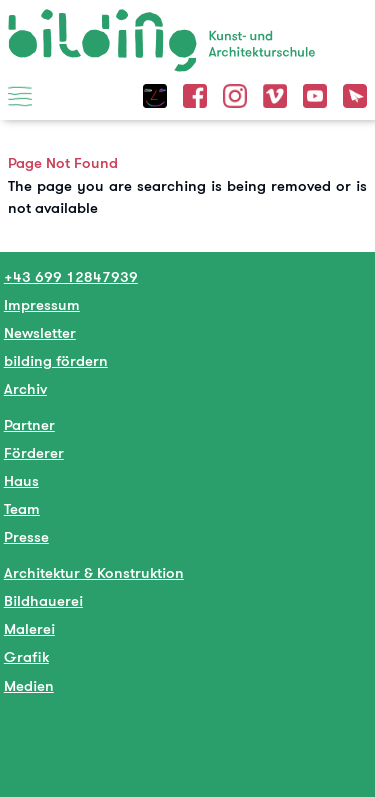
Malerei (29, 628)
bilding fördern (56, 360)
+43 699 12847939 (71, 276)
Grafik (26, 656)
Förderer (34, 452)
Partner (29, 424)
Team (22, 508)
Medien (29, 685)
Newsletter (40, 332)
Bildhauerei (43, 600)
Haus (21, 480)
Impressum (42, 304)
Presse (26, 536)
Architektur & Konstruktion (94, 572)
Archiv (25, 388)
